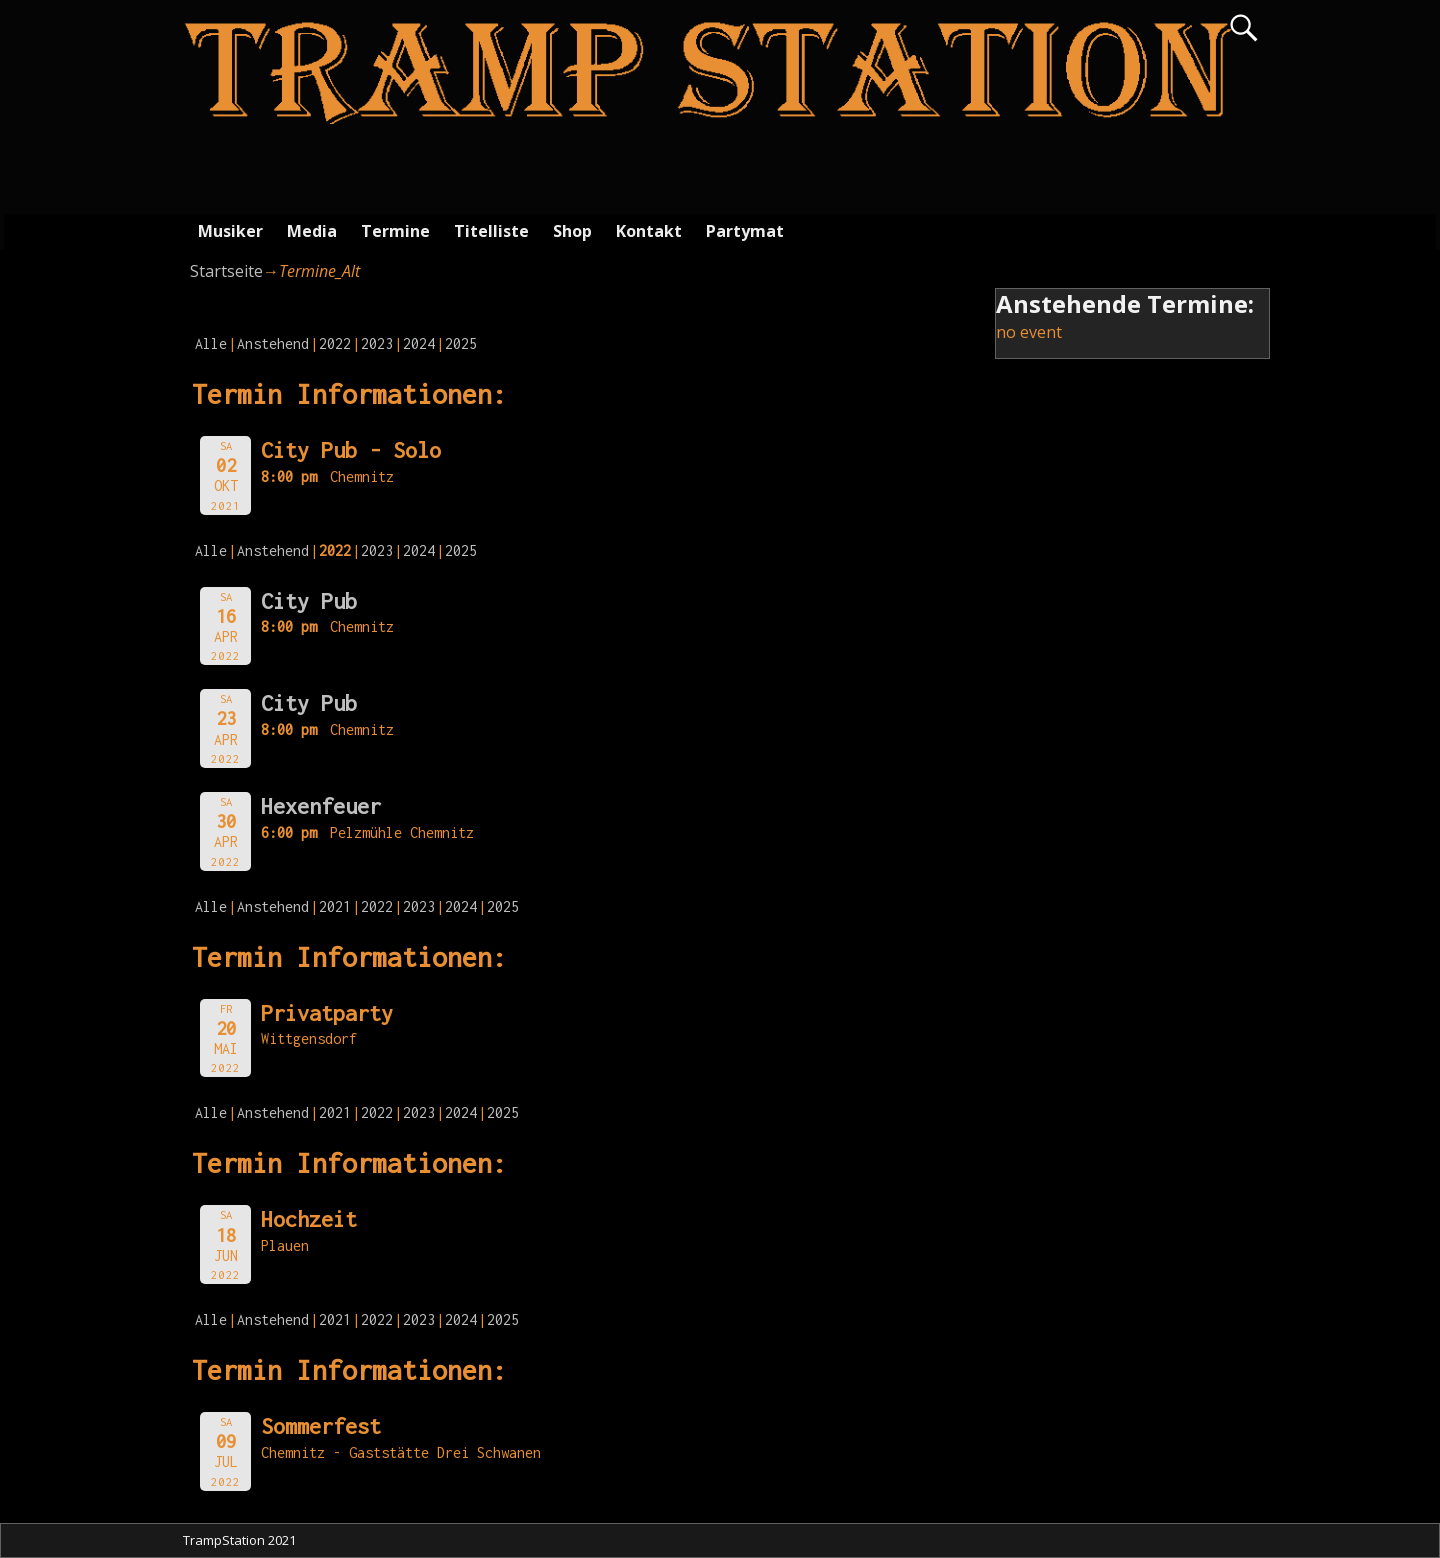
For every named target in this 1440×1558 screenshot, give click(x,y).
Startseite (226, 271)
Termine (395, 231)
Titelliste (491, 231)
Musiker (230, 231)
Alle (211, 343)
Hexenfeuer (321, 806)
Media (312, 231)
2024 (419, 343)
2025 (461, 343)
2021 (335, 906)
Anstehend (273, 343)
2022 (335, 343)
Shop (572, 231)
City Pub (309, 601)
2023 (377, 343)
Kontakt (649, 231)
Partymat (745, 231)
